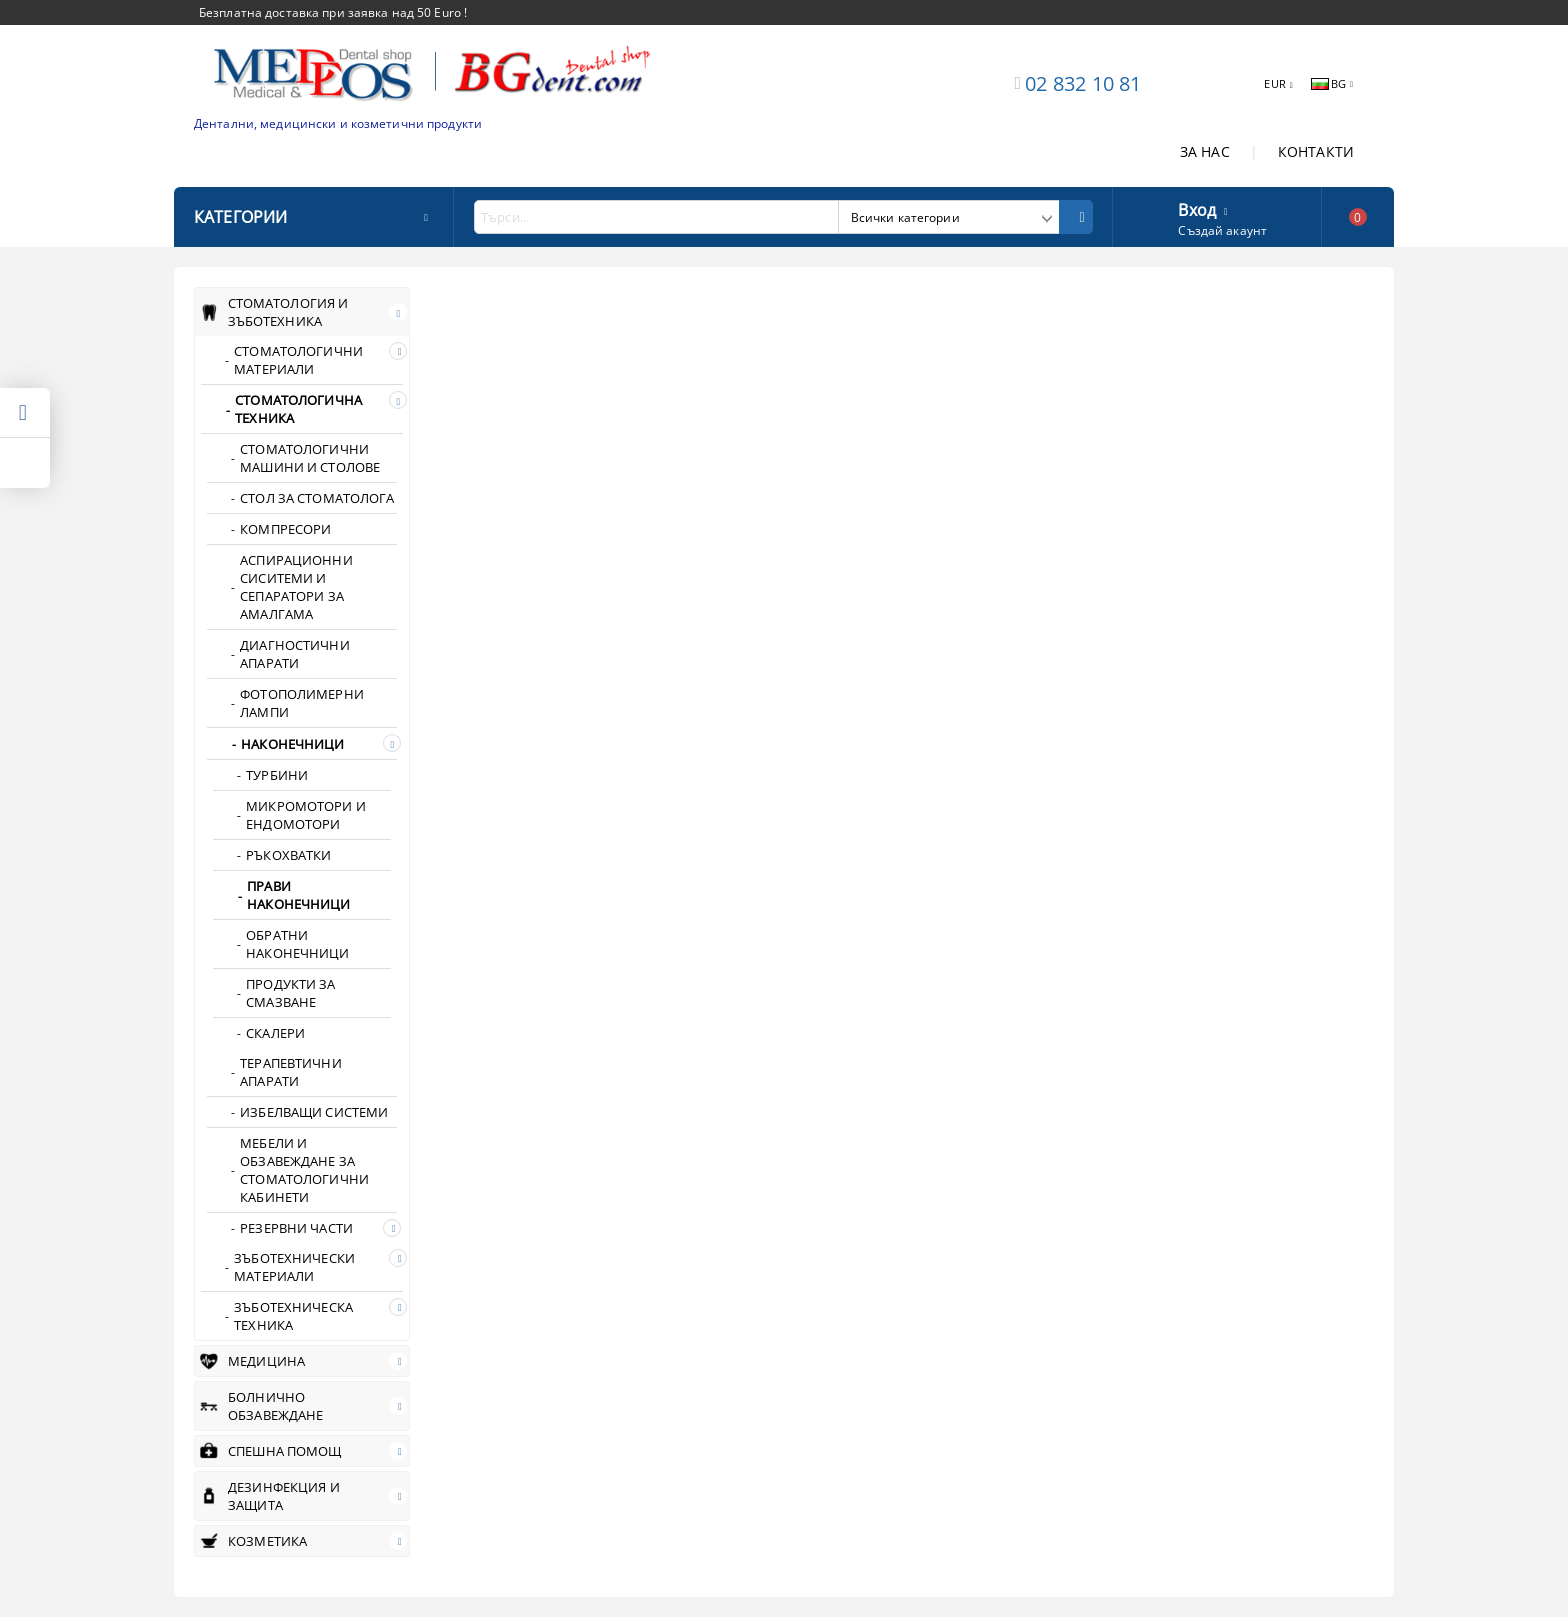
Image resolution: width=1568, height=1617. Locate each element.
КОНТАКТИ (1316, 151)
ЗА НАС (1205, 151)
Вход (1197, 208)
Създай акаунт (1222, 230)
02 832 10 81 (1083, 83)
